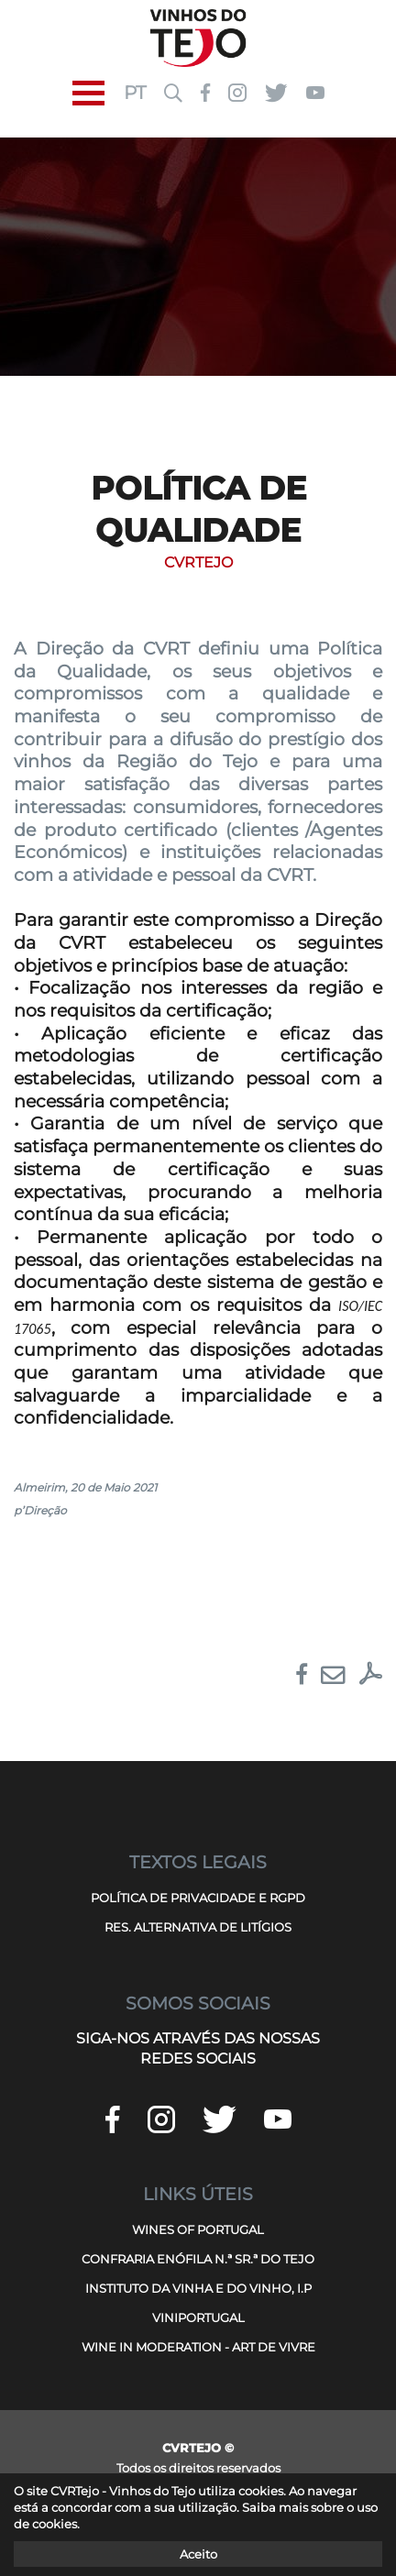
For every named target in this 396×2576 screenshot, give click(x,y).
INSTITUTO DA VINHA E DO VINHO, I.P (198, 2288)
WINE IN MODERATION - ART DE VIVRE (198, 2346)
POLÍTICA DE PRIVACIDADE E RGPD (198, 1897)
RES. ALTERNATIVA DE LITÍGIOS (198, 1927)
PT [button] (135, 93)
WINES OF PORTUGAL (198, 2229)
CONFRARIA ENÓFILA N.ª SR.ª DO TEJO (198, 2258)
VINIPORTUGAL (198, 2317)
